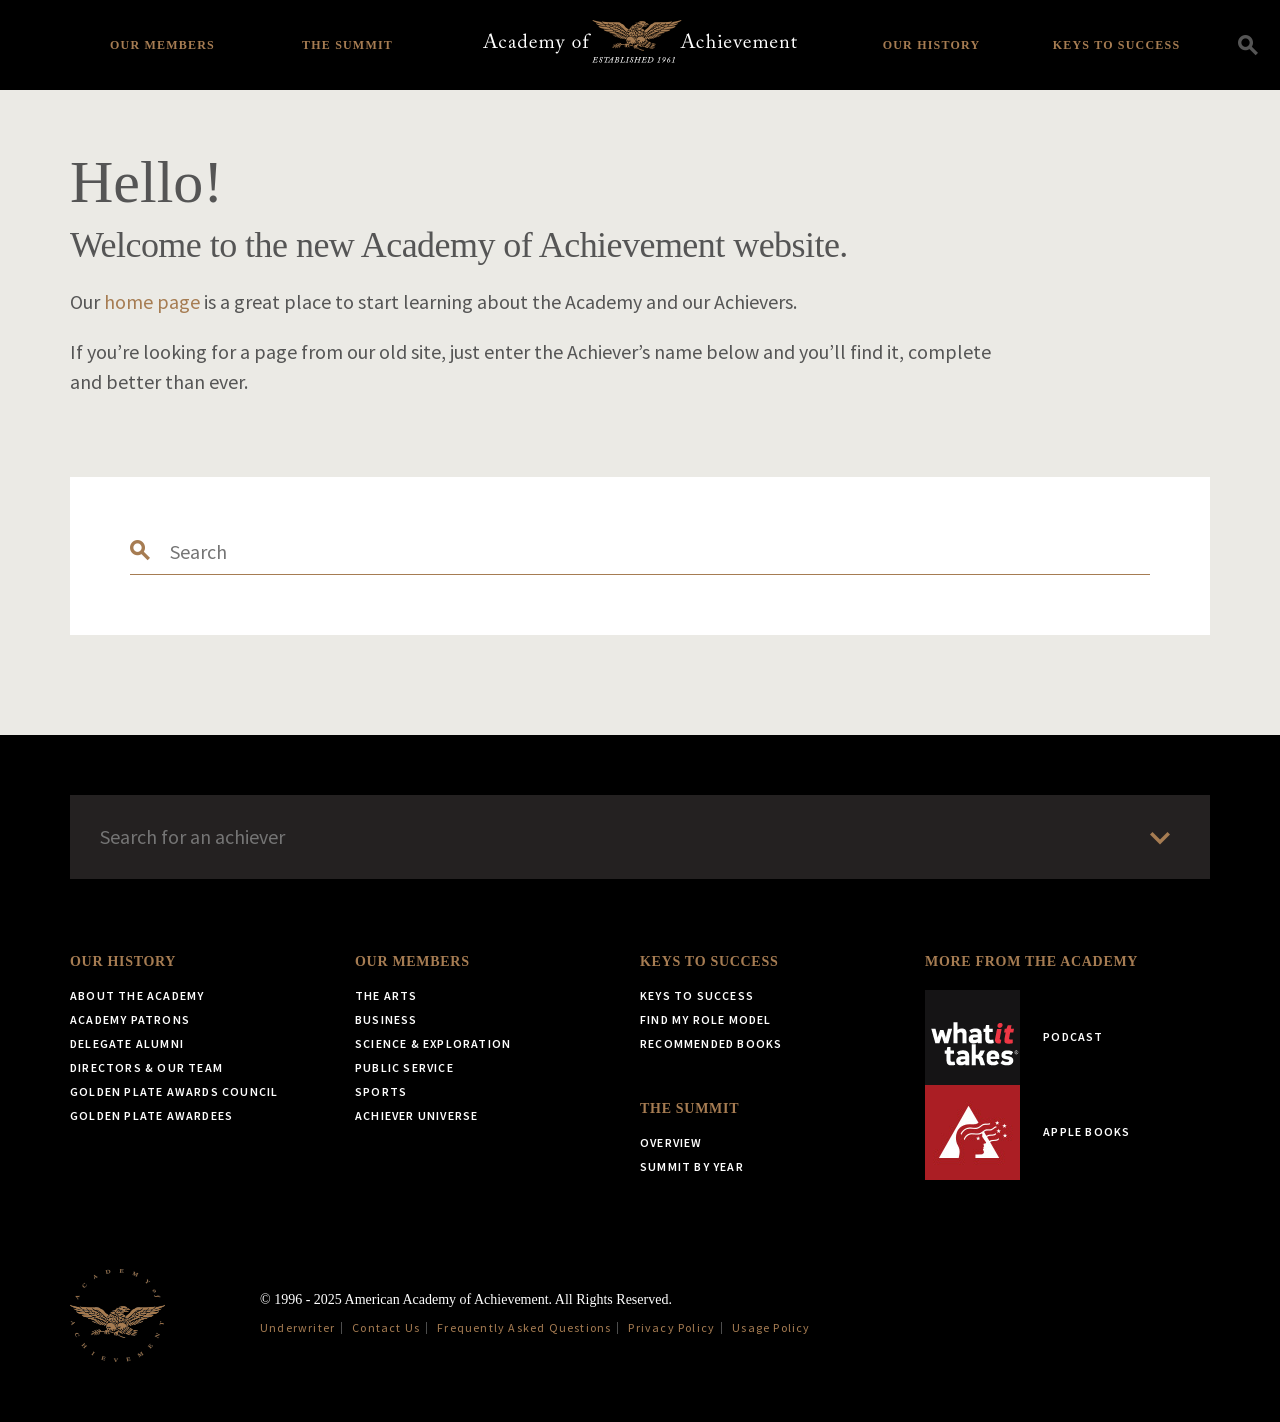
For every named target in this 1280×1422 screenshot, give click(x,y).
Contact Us (386, 1327)
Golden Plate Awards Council (174, 1091)
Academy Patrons (130, 1019)
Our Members (162, 45)
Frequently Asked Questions (524, 1327)
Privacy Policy (671, 1327)
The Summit (347, 45)
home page (152, 301)
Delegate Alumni (127, 1043)
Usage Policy (771, 1327)
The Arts (386, 995)
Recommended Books (711, 1043)
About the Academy (137, 995)
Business (386, 1019)
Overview (671, 1142)
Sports (381, 1091)
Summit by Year (692, 1166)
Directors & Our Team (146, 1067)
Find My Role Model (706, 1019)
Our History (932, 45)
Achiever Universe (416, 1115)
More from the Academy (1031, 961)
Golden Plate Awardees (151, 1115)
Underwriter (297, 1327)
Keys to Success (1117, 45)
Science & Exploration (433, 1043)
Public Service (404, 1067)
